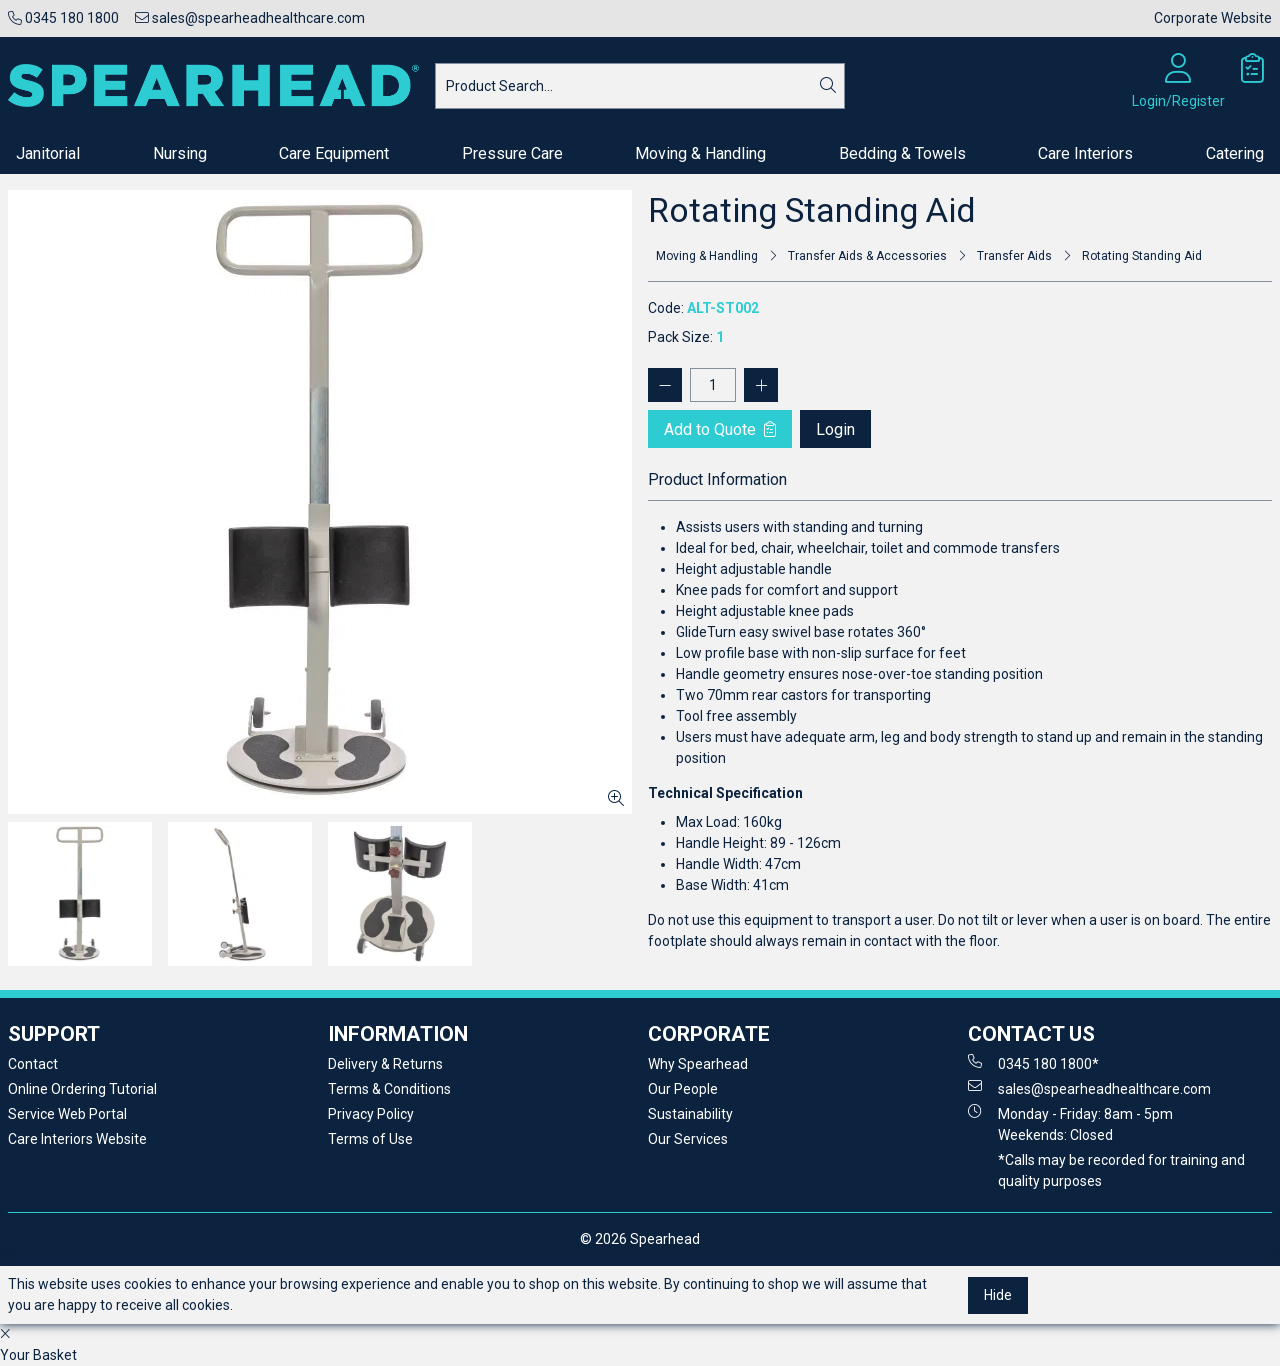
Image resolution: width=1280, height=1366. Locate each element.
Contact (33, 1064)
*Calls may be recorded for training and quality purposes (1121, 1170)
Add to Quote (720, 429)
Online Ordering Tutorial (82, 1089)
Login (835, 429)
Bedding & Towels (902, 153)
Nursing (180, 153)
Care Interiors (1085, 153)
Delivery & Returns (385, 1064)
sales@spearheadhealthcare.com (250, 18)
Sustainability (690, 1114)
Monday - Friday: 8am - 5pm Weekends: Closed (1070, 1123)
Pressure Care (512, 153)
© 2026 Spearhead (640, 1239)
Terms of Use (370, 1139)
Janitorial (48, 153)
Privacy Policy (371, 1114)
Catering (1235, 153)
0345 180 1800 (63, 18)
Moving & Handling (700, 153)
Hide (998, 1295)
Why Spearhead (698, 1064)
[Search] (828, 86)
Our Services (688, 1139)
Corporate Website (1213, 18)
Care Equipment (334, 153)
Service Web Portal (67, 1114)
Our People (683, 1089)
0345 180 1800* (1033, 1063)
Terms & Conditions (389, 1089)
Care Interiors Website (77, 1139)
